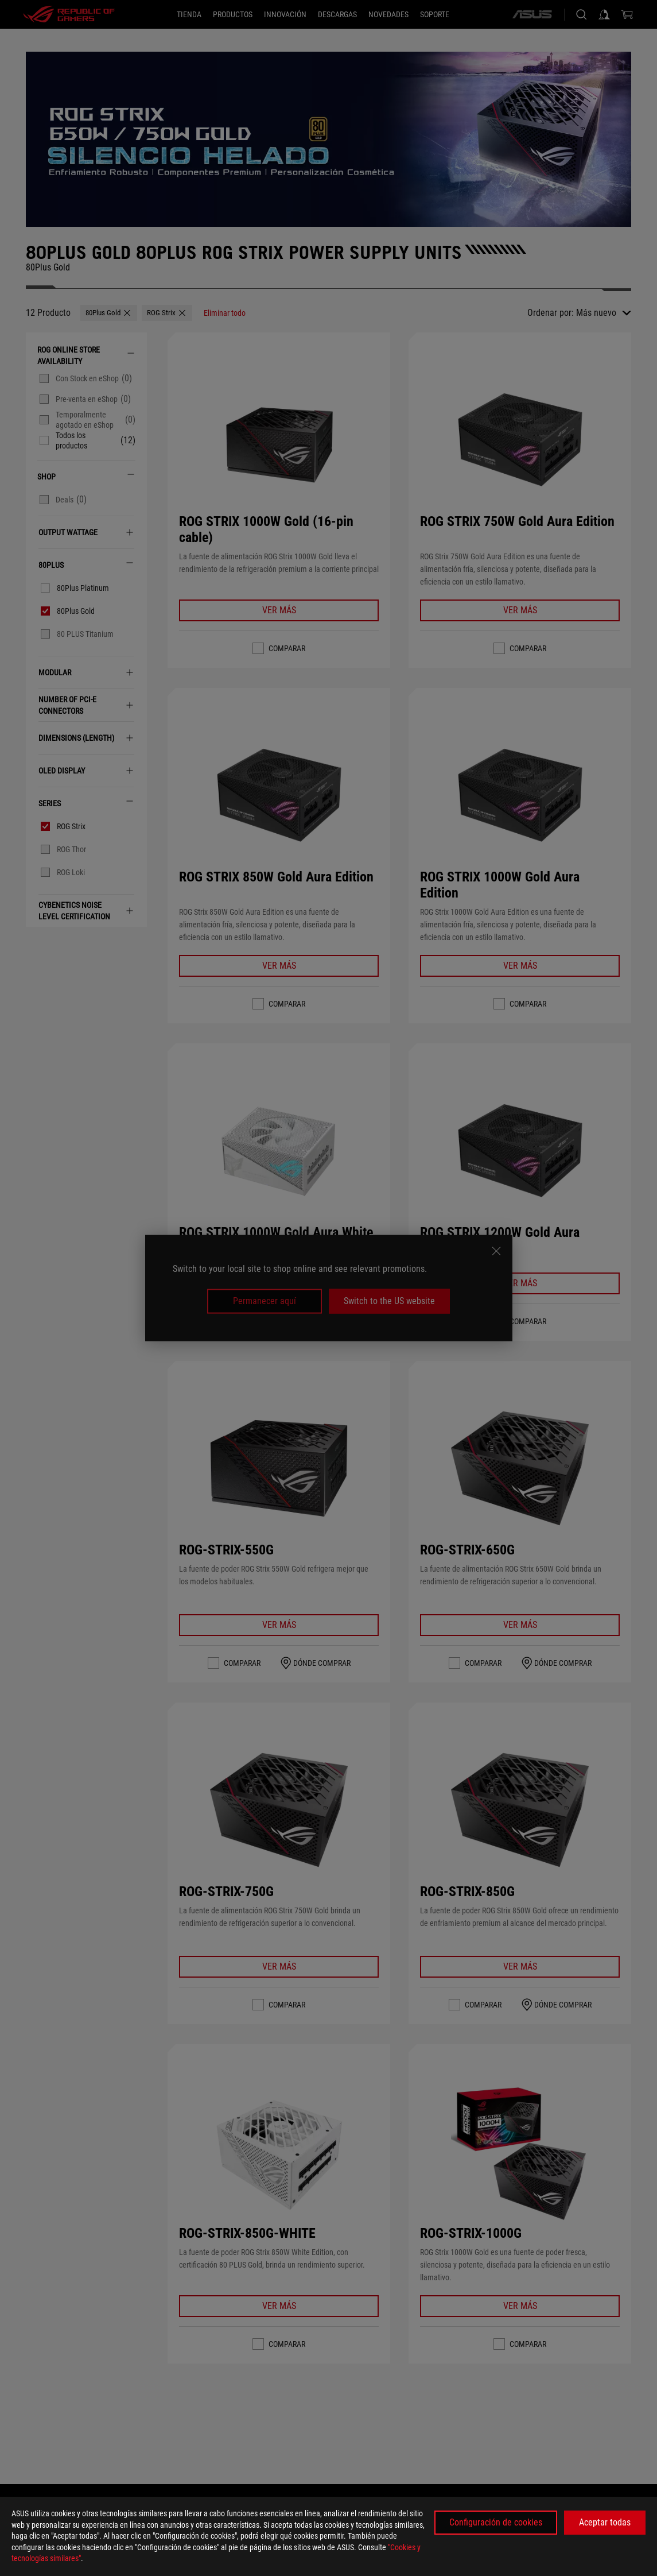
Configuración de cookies (495, 2522)
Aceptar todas (605, 2522)
